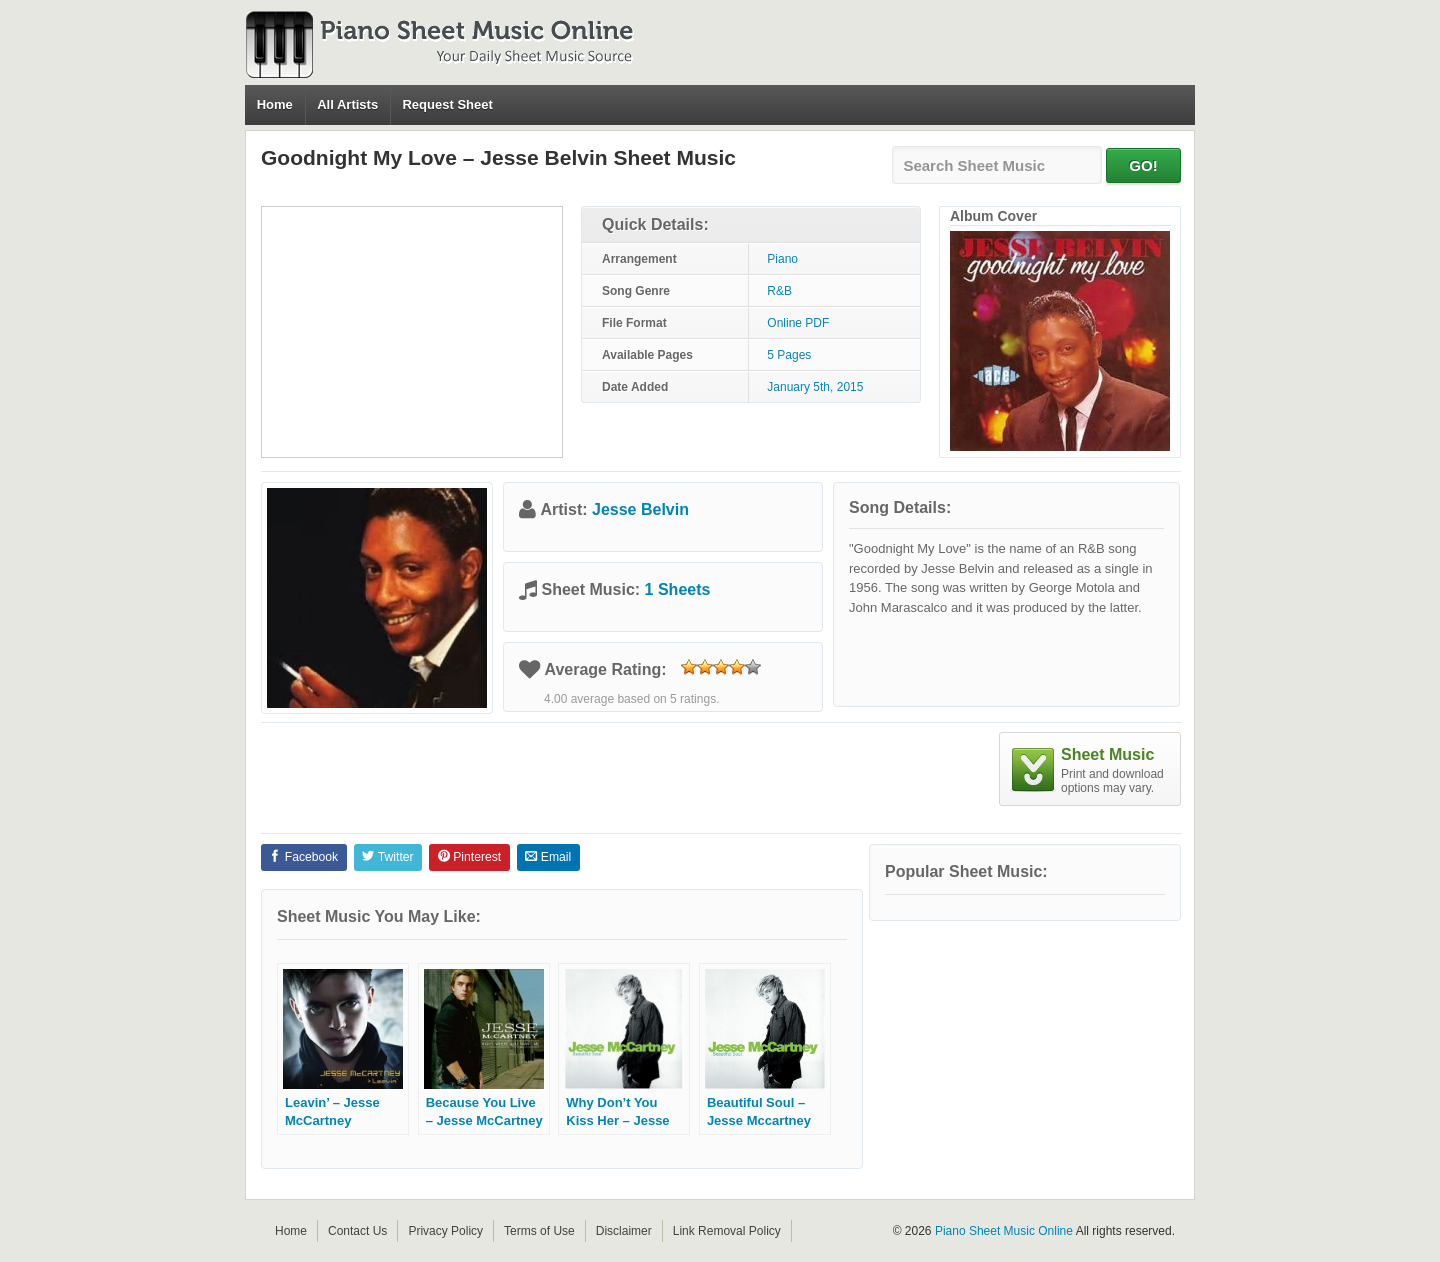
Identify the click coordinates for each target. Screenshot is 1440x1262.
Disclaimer (624, 1231)
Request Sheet (447, 104)
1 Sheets (678, 589)
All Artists (347, 104)
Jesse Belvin (640, 509)
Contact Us (357, 1231)
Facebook (303, 857)
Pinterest (469, 857)
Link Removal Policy (727, 1231)
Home (275, 104)
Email (548, 857)
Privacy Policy (445, 1231)
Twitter (387, 857)
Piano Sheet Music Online (1004, 1231)
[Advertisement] (412, 332)
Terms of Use (539, 1231)
